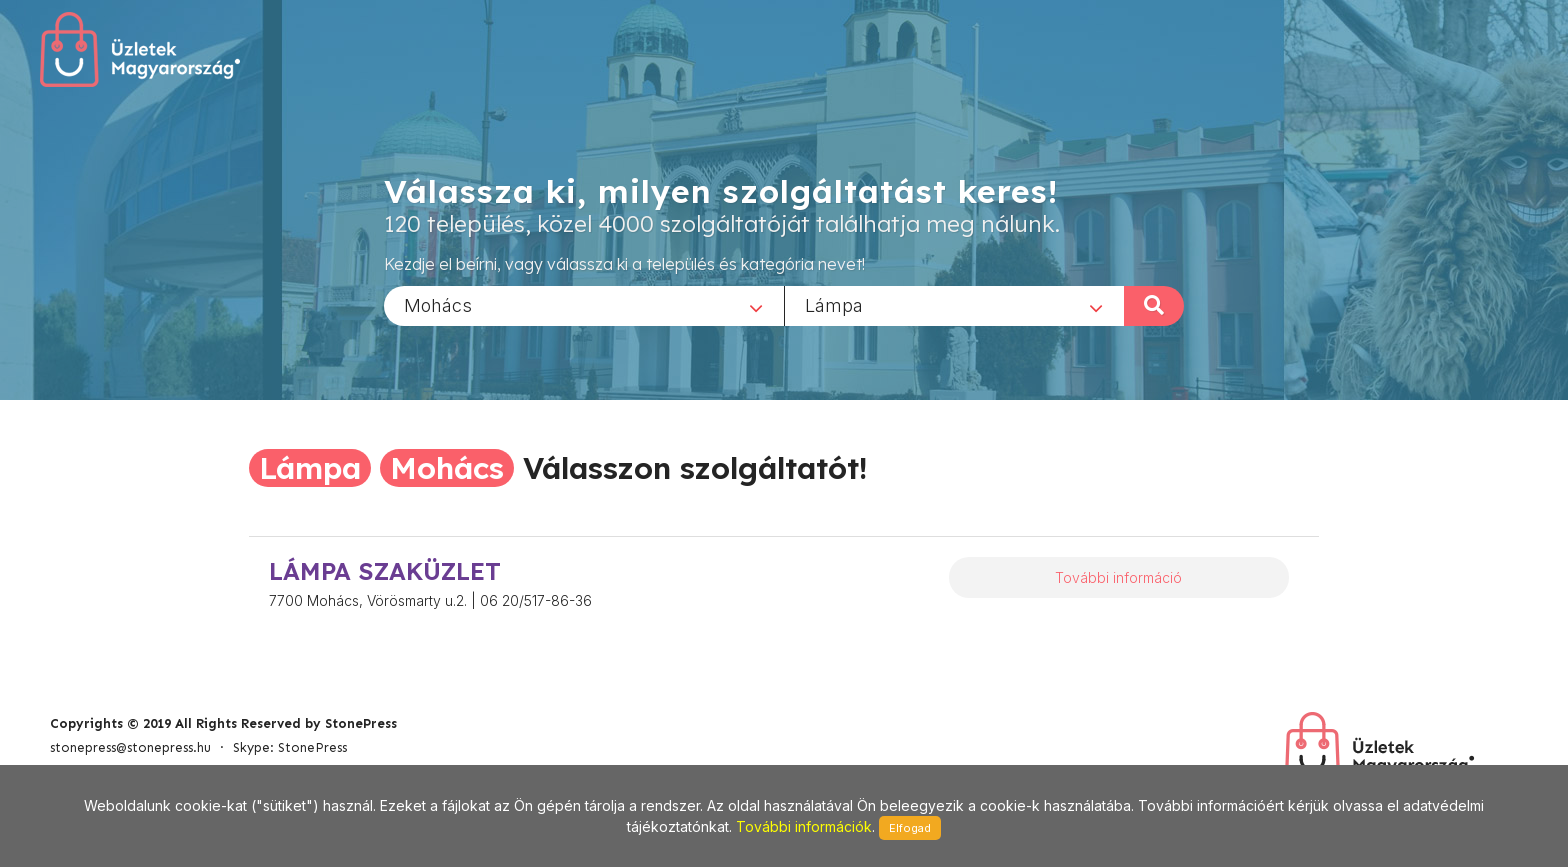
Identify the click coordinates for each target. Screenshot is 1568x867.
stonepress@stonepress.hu (130, 747)
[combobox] (584, 305)
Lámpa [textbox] (834, 304)
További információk (804, 826)
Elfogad (910, 828)
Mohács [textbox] (438, 304)
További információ (1118, 577)
